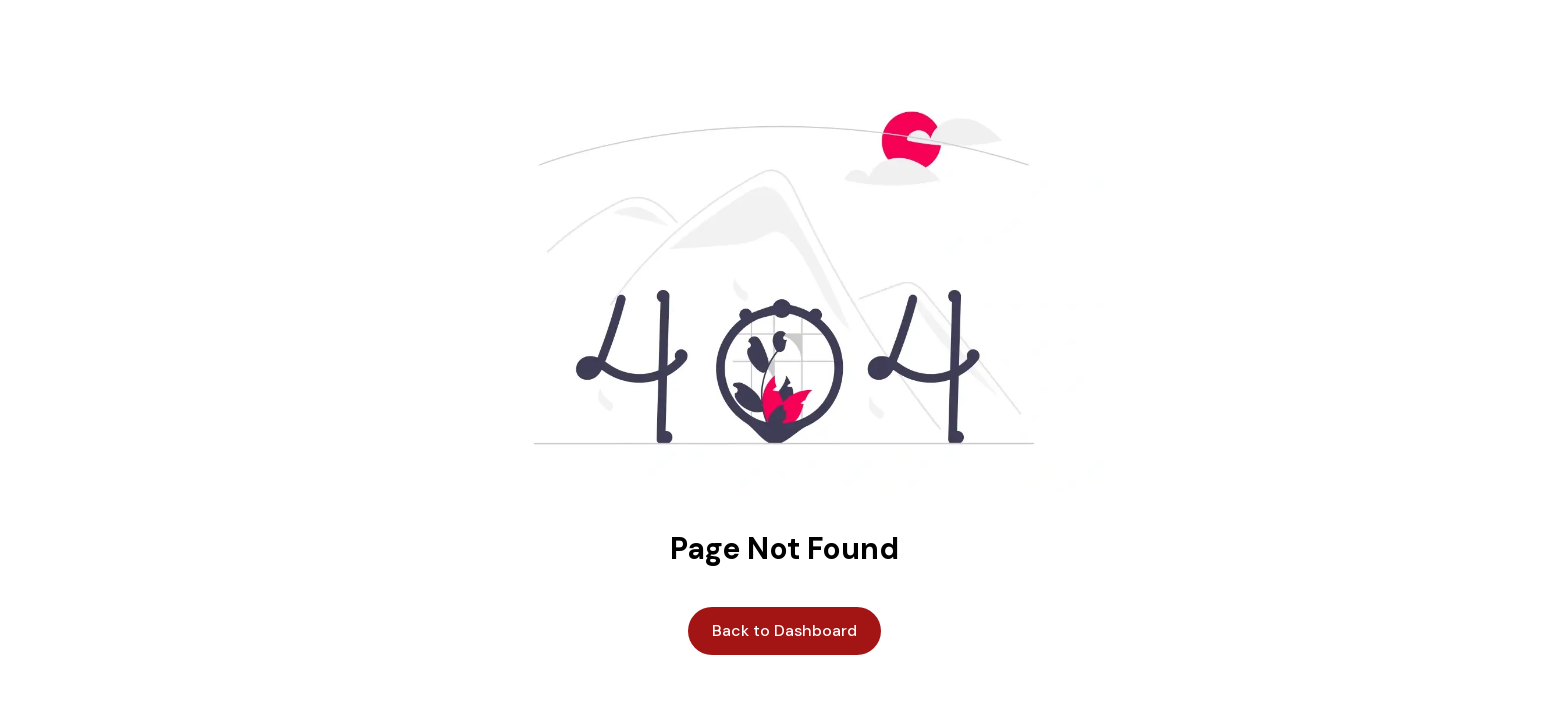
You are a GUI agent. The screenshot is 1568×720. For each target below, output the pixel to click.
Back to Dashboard (784, 630)
